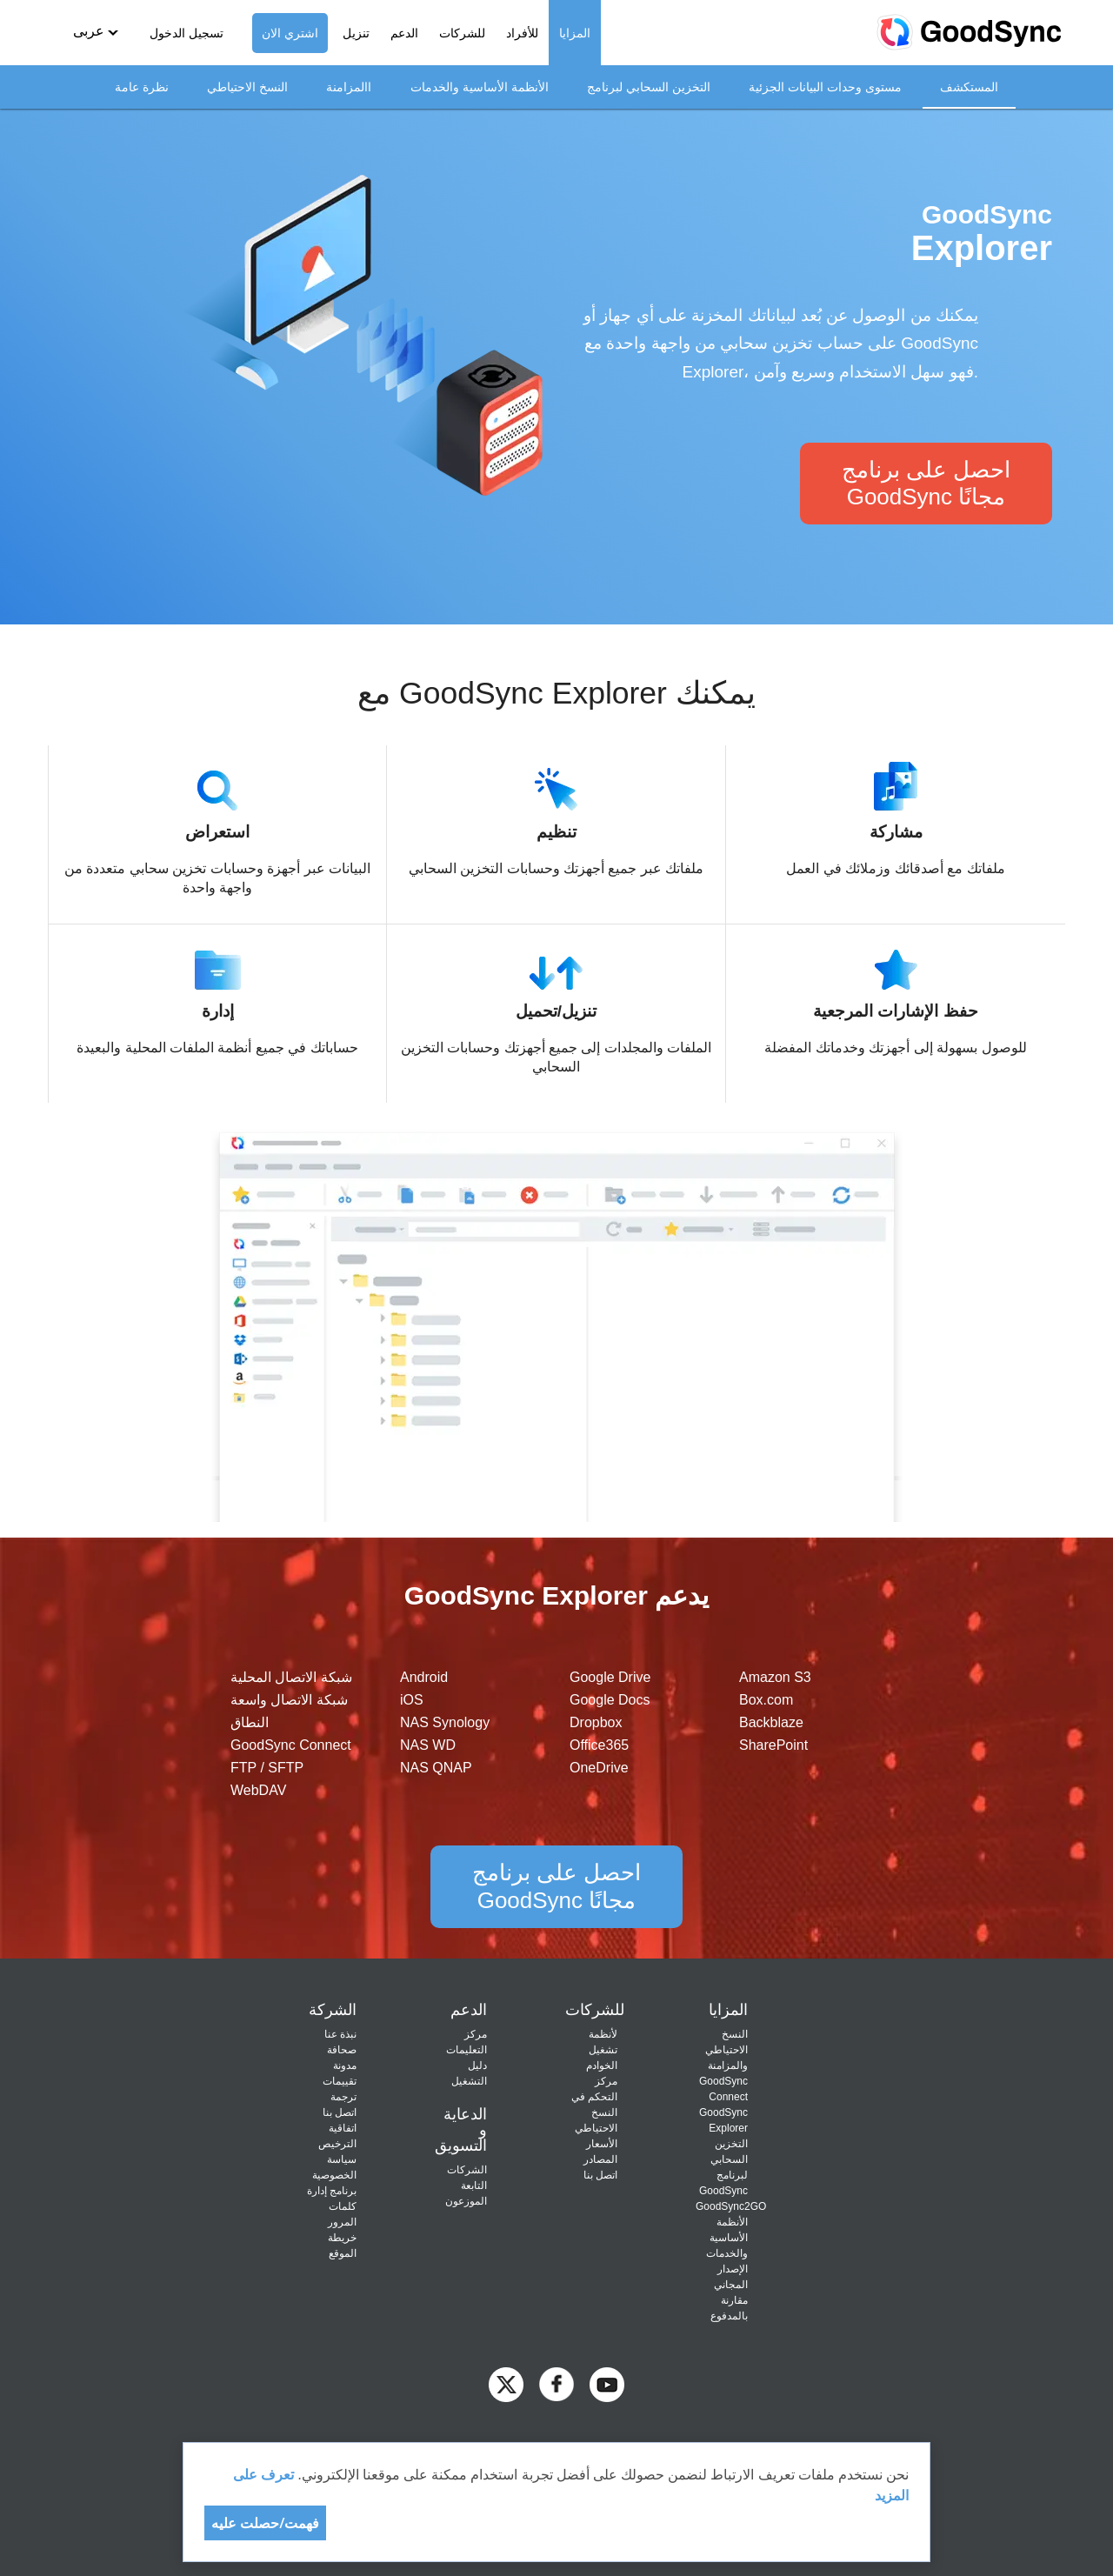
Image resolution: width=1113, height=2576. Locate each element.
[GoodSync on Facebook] (556, 2383)
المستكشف (969, 87)
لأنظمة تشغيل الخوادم (601, 2050)
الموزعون (466, 2201)
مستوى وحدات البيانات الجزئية (825, 87)
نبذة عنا (340, 2034)
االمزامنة (348, 87)
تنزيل (356, 33)
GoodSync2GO (731, 2206)
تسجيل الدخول (186, 33)
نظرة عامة (142, 87)
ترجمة (343, 2097)
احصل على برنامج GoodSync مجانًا (926, 483)
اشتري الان (290, 33)
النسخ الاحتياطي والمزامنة (726, 2050)
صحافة (342, 2050)
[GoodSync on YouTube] (607, 2383)
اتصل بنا (600, 2175)
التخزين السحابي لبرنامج (648, 87)
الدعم (404, 33)
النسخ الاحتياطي (247, 87)
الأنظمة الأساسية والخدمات (479, 87)
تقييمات (340, 2081)
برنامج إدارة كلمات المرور (332, 2206)
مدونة (345, 2065)
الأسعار (601, 2144)
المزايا (574, 33)
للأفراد (522, 33)
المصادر (600, 2159)
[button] (95, 32)
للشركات (462, 33)
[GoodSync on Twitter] (506, 2383)
